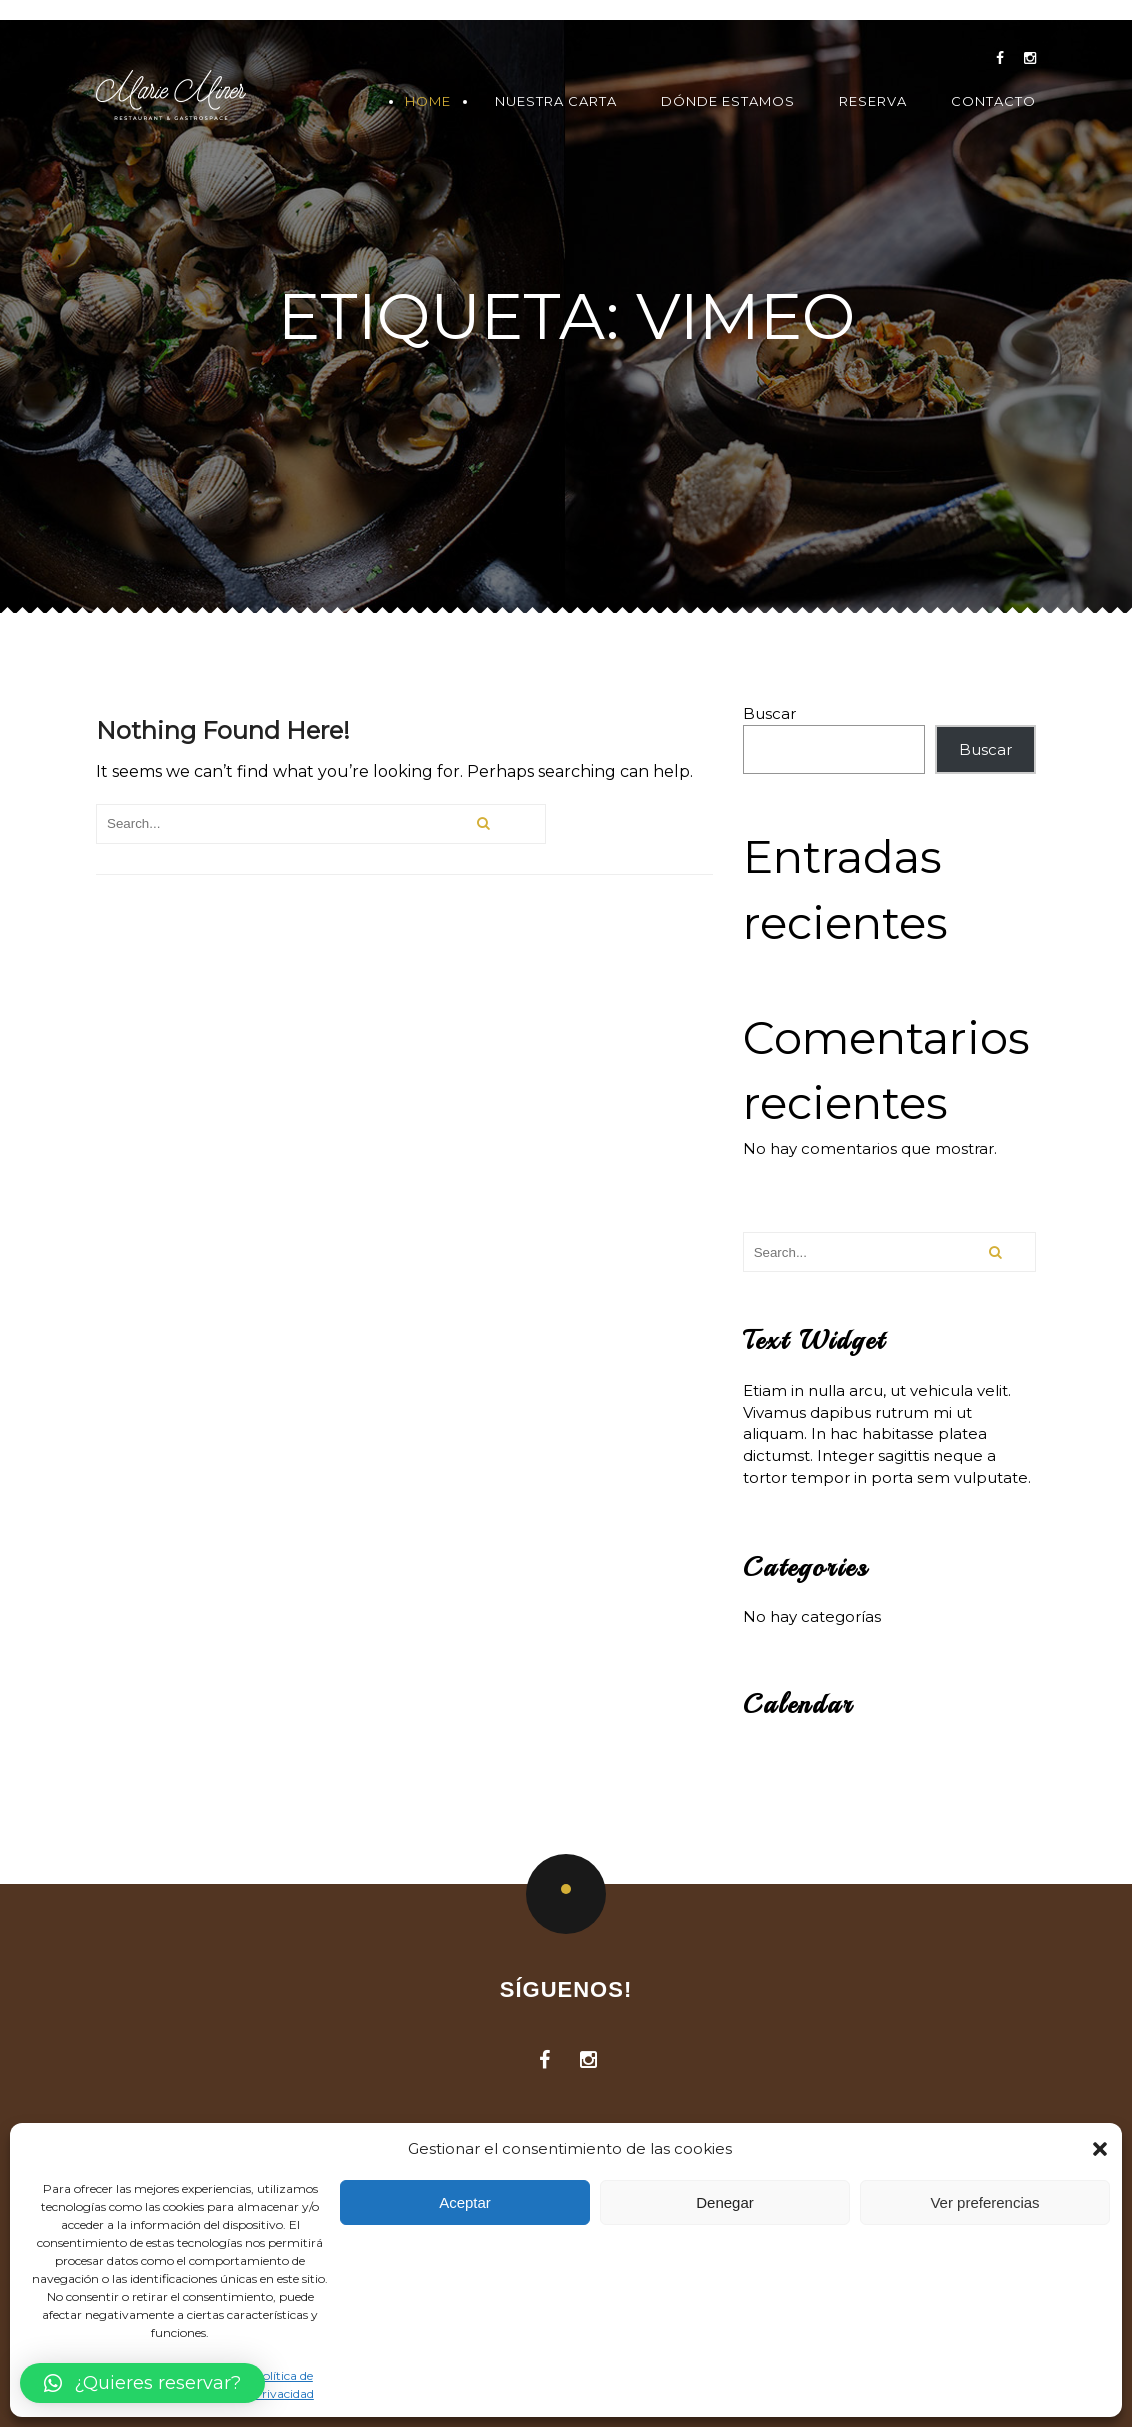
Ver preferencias (984, 2202)
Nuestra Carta (556, 101)
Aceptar (465, 2202)
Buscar (769, 713)
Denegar (725, 2202)
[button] (1100, 2149)
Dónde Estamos (728, 101)
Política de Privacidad (283, 2384)
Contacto (993, 101)
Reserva (873, 101)
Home (428, 101)
